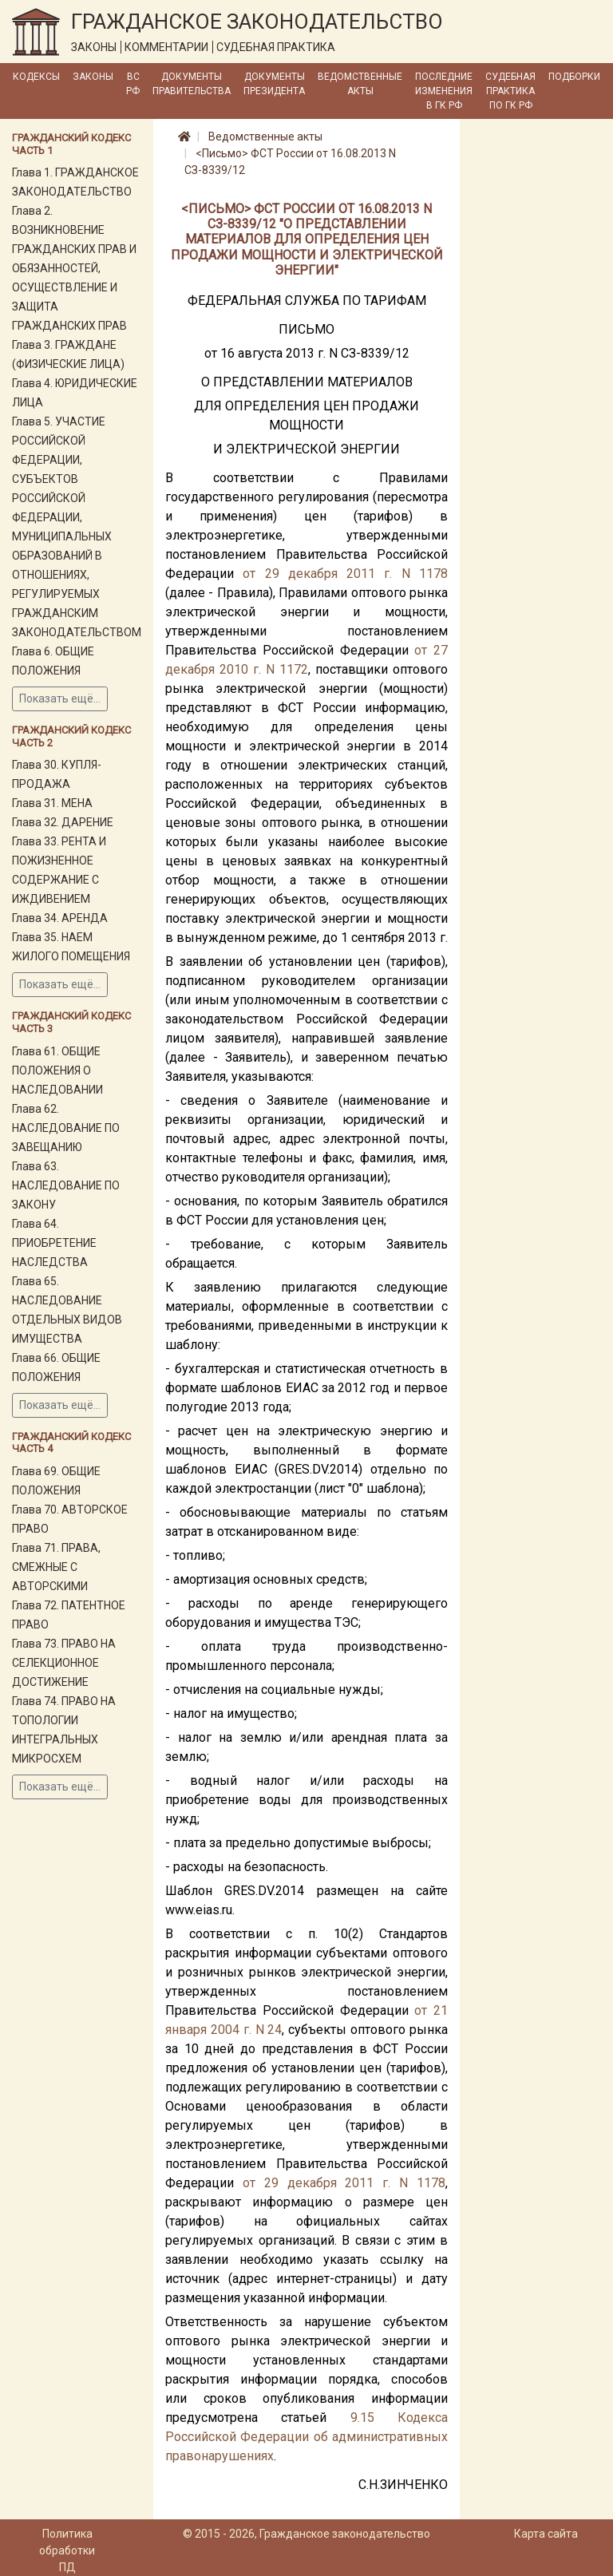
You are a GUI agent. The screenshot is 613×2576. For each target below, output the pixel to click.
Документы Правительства (191, 84)
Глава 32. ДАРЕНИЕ (62, 822)
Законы (93, 76)
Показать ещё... (60, 698)
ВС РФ (133, 84)
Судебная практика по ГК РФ (510, 91)
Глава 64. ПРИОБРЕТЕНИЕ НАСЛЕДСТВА (54, 1242)
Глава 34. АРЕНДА (60, 918)
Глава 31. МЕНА (52, 803)
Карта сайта (546, 2533)
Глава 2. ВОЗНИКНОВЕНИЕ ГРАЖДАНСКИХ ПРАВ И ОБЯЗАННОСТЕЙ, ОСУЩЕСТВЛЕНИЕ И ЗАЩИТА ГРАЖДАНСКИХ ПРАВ (74, 268)
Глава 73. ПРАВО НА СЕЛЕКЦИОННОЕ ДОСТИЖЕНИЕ (64, 1662)
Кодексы (36, 76)
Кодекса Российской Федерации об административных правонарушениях (306, 2436)
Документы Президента (274, 84)
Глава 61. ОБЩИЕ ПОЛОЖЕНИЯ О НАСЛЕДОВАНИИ (57, 1070)
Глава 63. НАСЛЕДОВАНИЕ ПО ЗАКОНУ (66, 1185)
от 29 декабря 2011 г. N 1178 (345, 573)
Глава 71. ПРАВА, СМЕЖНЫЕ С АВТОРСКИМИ (56, 1567)
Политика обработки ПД (67, 2550)
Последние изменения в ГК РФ (444, 91)
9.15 (362, 2417)
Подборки (574, 76)
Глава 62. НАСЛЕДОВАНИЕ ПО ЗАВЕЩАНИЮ (66, 1127)
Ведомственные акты (360, 84)
